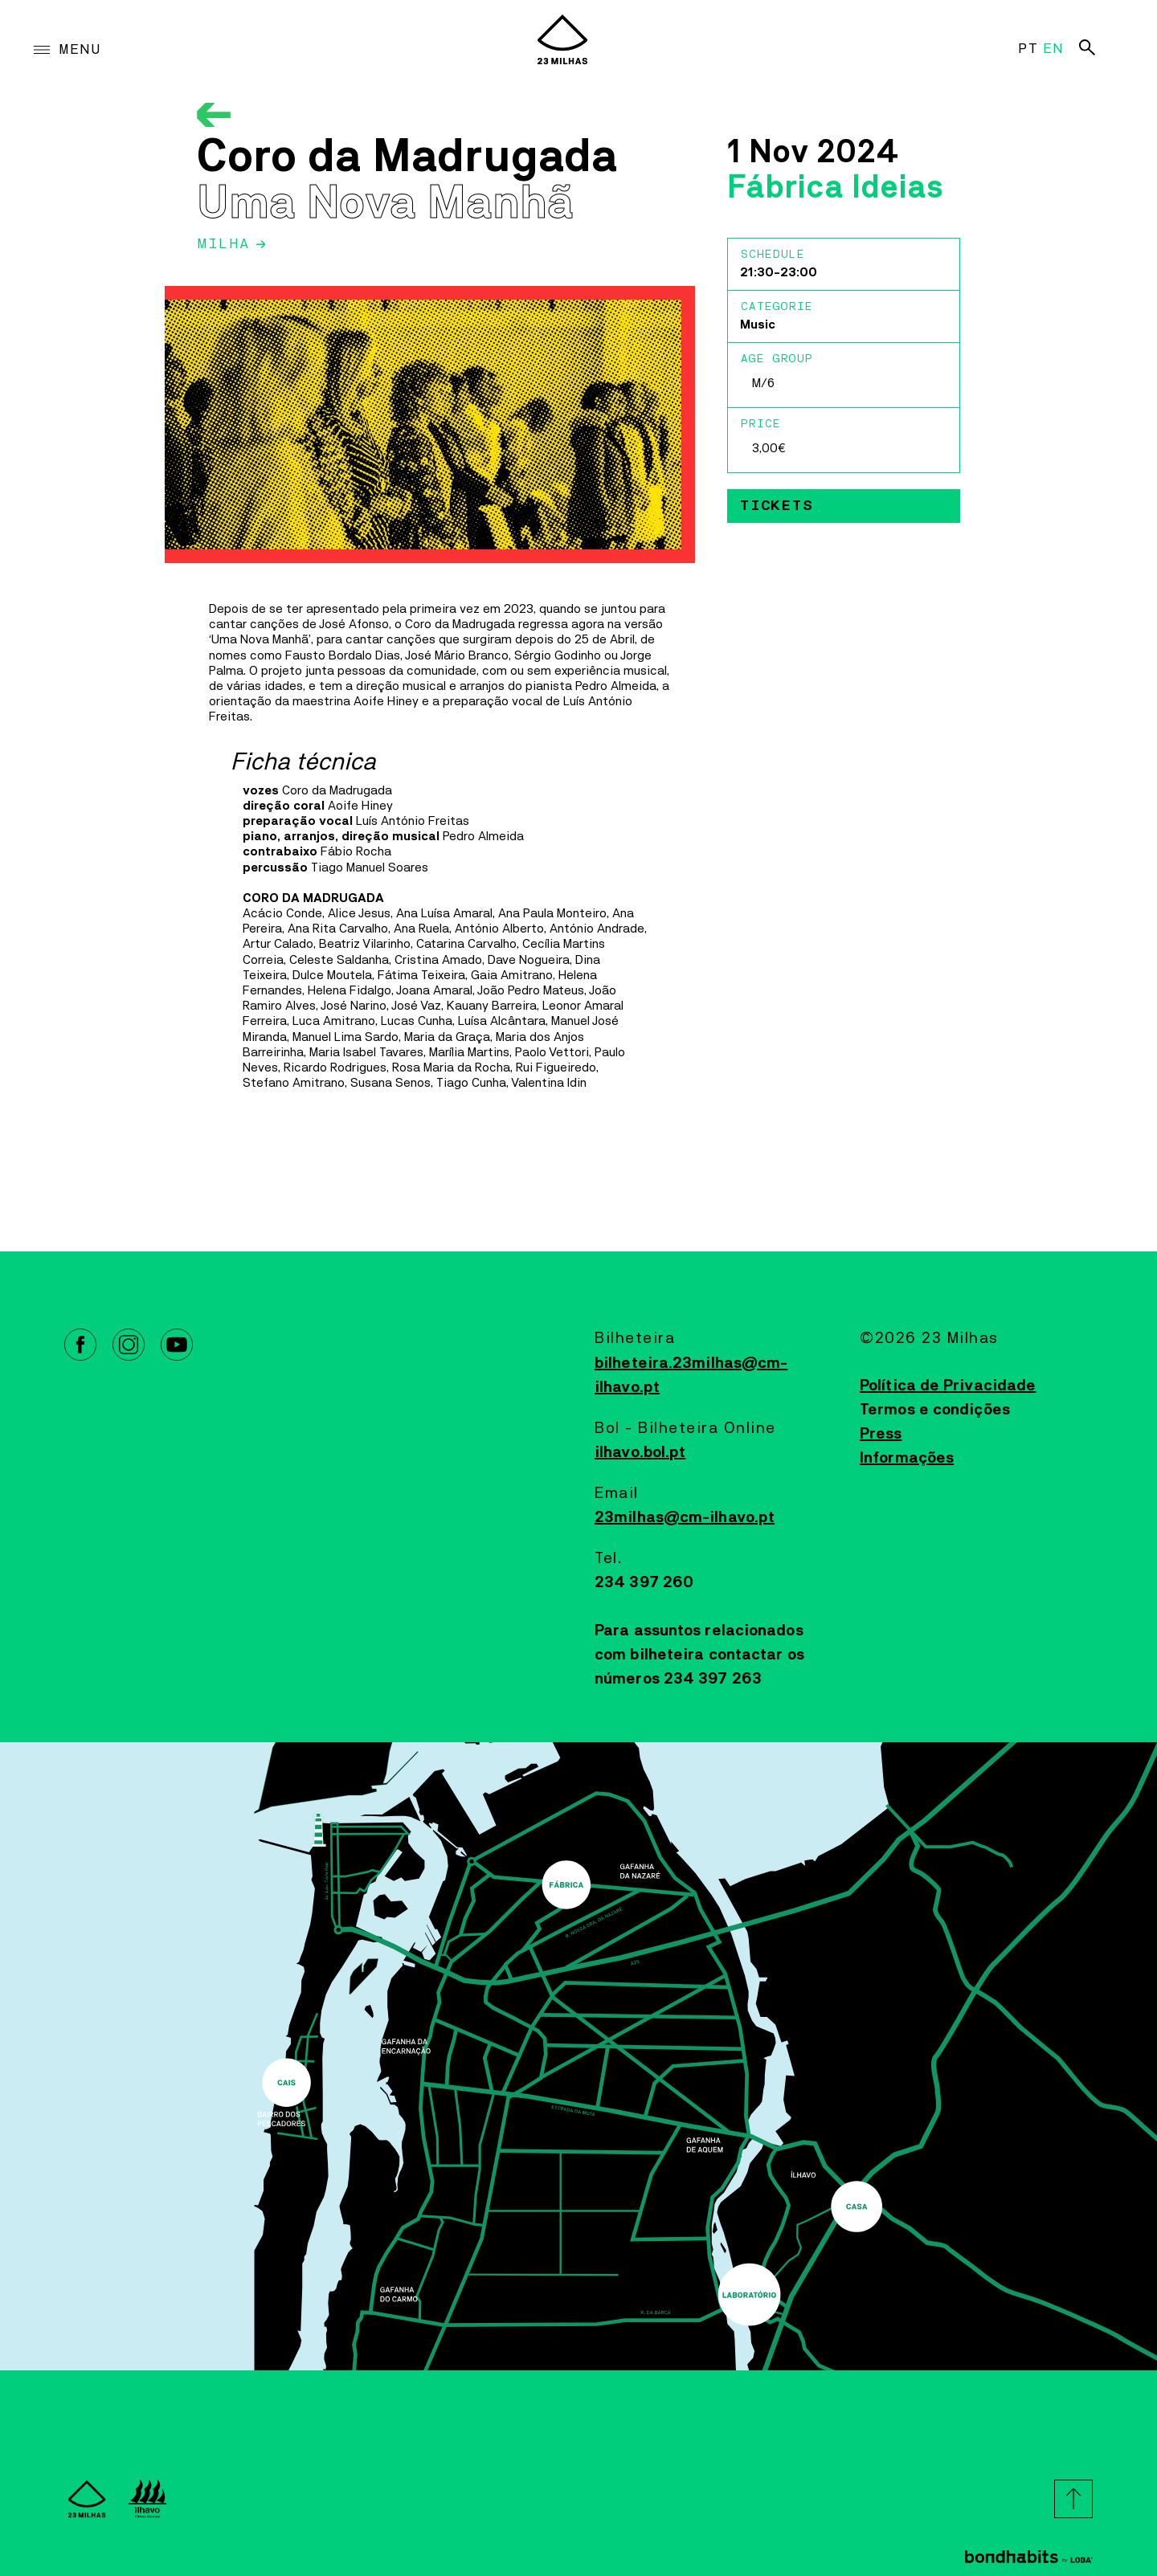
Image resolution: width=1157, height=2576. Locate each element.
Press (881, 1434)
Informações (907, 1458)
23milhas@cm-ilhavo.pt (685, 1517)
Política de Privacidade (948, 1386)
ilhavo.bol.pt (640, 1452)
